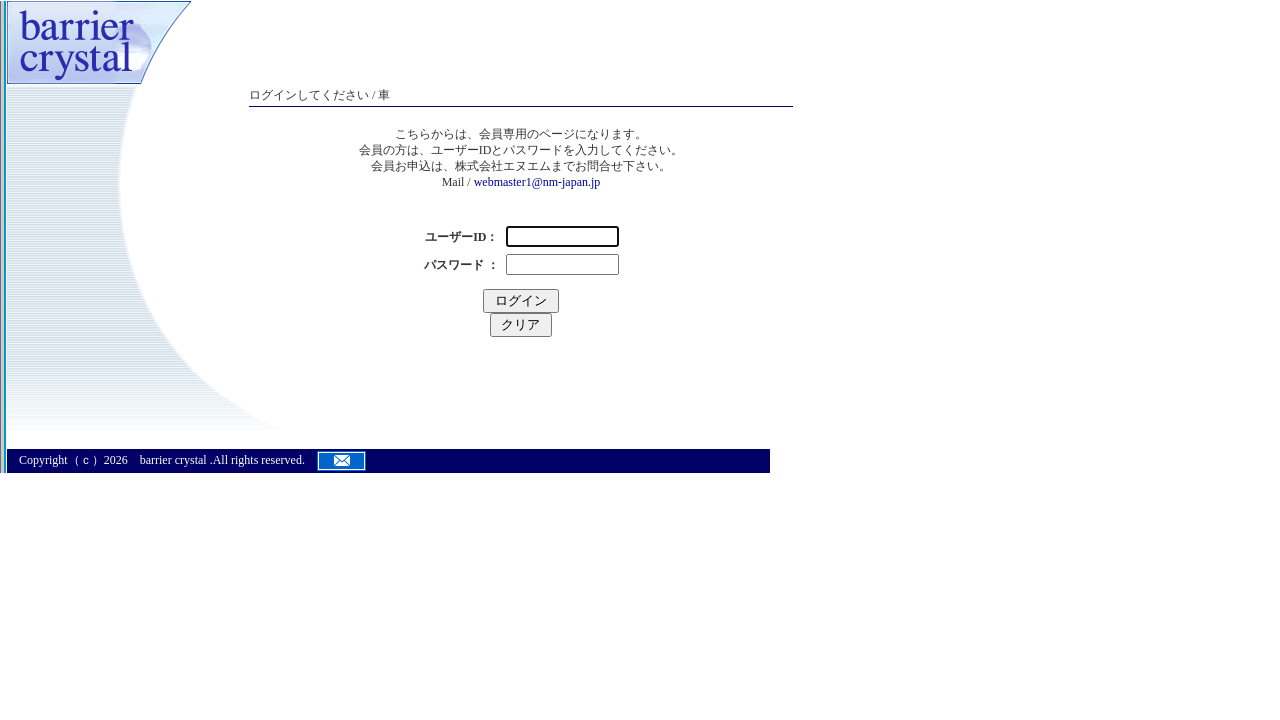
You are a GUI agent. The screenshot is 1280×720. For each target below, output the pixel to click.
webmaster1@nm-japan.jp (537, 182)
